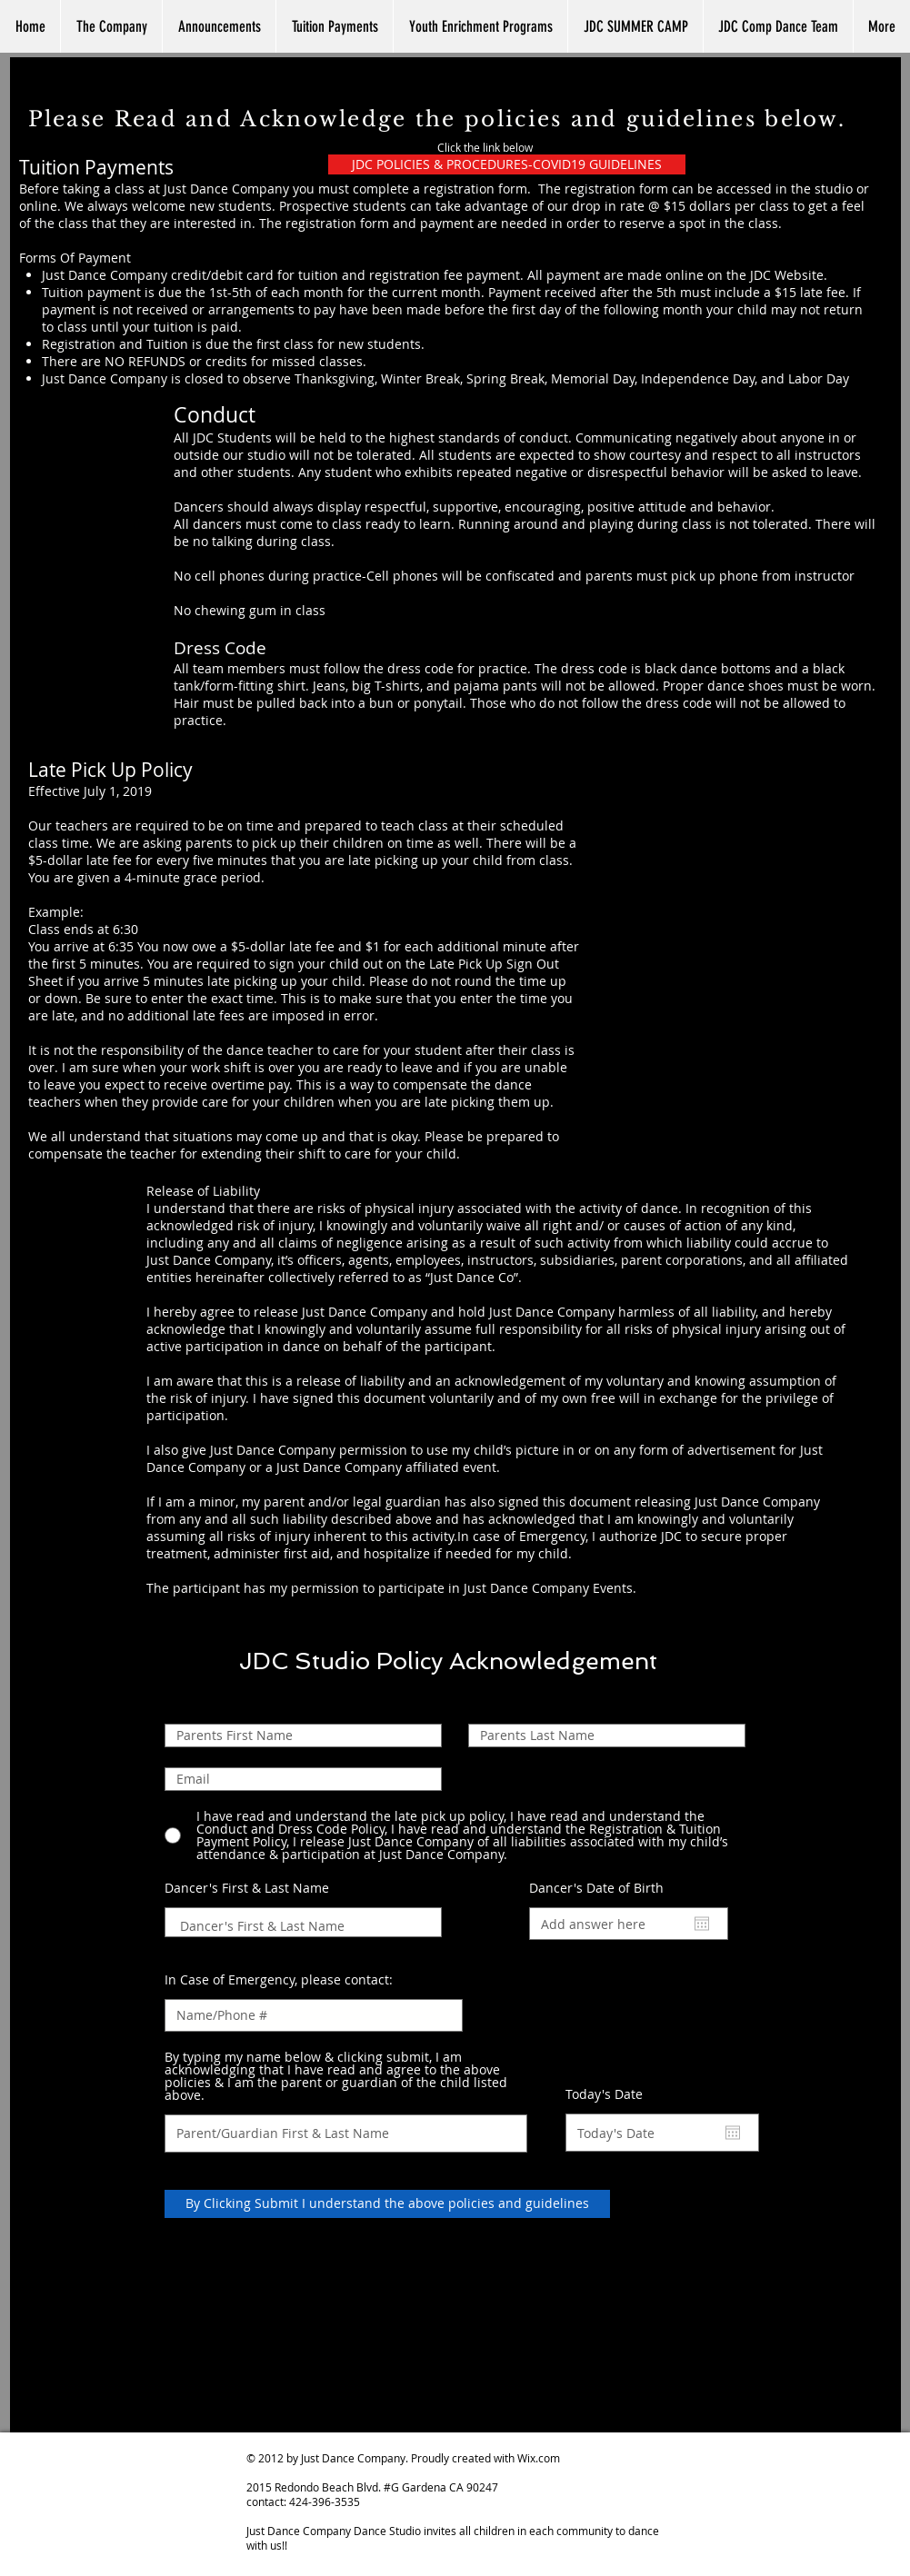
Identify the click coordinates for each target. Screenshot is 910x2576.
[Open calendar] (702, 1923)
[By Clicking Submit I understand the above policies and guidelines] (387, 2204)
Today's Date (613, 2094)
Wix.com (538, 2458)
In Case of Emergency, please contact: (279, 1980)
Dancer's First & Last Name (247, 1888)
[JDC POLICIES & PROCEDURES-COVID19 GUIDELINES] (506, 164)
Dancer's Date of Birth (605, 1888)
